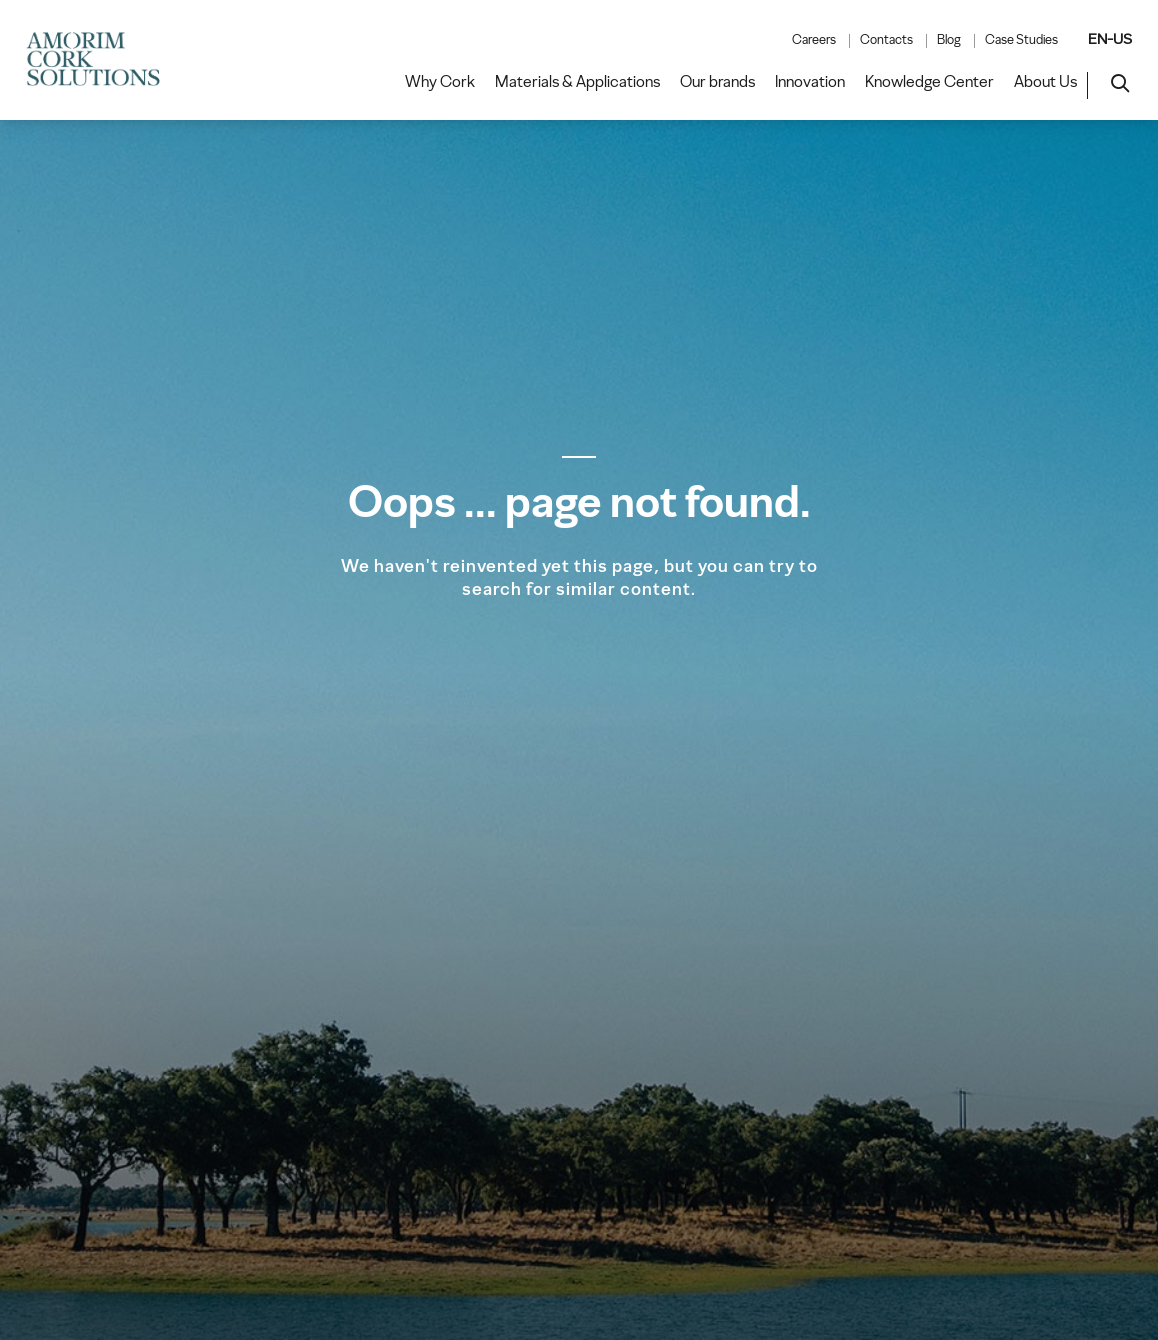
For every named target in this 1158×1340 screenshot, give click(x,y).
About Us (1045, 82)
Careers (814, 40)
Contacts (886, 40)
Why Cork (440, 82)
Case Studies (1021, 40)
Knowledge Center (929, 82)
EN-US (1110, 39)
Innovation (810, 82)
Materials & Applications (577, 82)
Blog (949, 40)
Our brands (717, 82)
